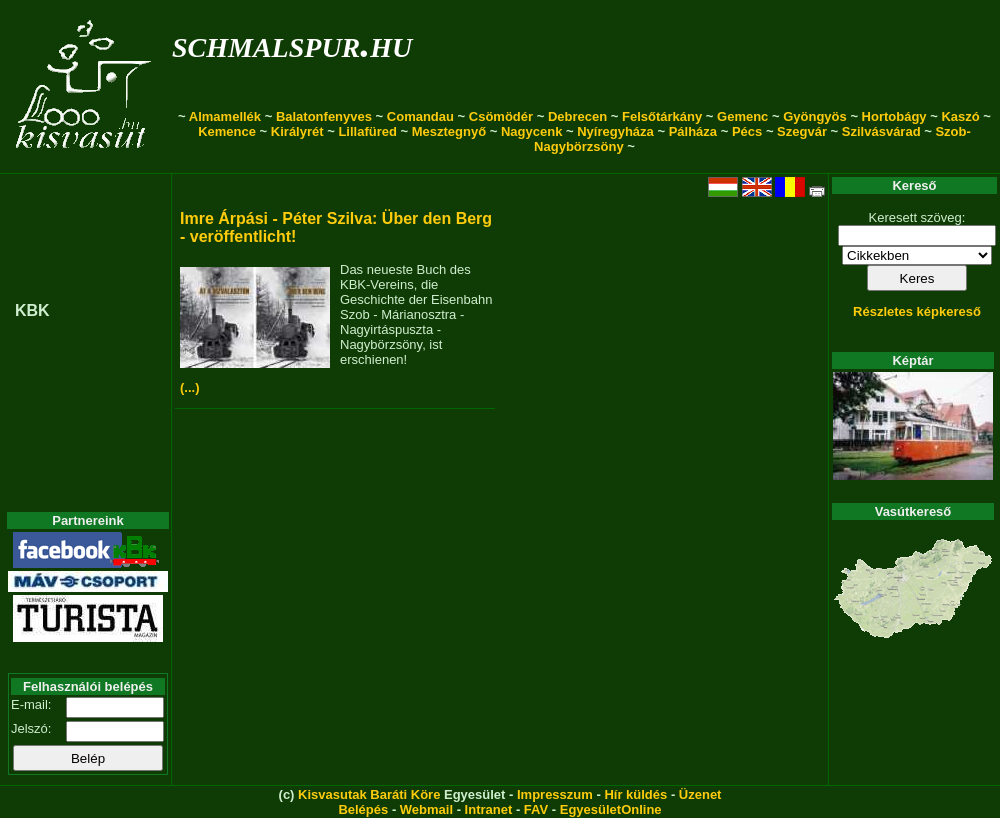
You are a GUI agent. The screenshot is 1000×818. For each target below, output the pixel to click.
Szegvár (802, 131)
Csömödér (501, 116)
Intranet (489, 809)
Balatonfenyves (324, 116)
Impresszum (555, 794)
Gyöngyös (815, 116)
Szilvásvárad (881, 131)
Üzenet (700, 794)
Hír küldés (635, 794)
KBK (32, 310)
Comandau (420, 116)
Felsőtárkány (662, 116)
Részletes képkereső (917, 311)
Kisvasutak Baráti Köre (369, 794)
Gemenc (742, 116)
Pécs (747, 131)
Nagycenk (531, 131)
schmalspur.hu (292, 43)
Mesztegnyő (449, 131)
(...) (190, 387)
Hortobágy (894, 116)
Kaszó (960, 116)
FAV (536, 809)
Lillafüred (367, 131)
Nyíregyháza (615, 131)
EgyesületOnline (611, 809)
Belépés (363, 809)
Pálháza (693, 131)
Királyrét (297, 131)
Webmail (426, 809)
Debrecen (577, 116)
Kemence (227, 131)
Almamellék (225, 116)
